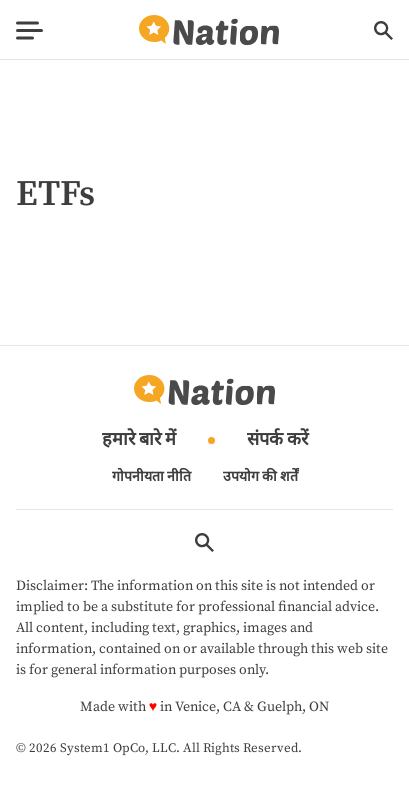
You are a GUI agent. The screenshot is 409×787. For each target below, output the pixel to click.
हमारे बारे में (139, 440)
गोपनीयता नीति (151, 477)
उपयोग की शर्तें (260, 477)
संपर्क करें (277, 440)
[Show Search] (383, 30)
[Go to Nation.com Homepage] (209, 30)
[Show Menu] (29, 30)
